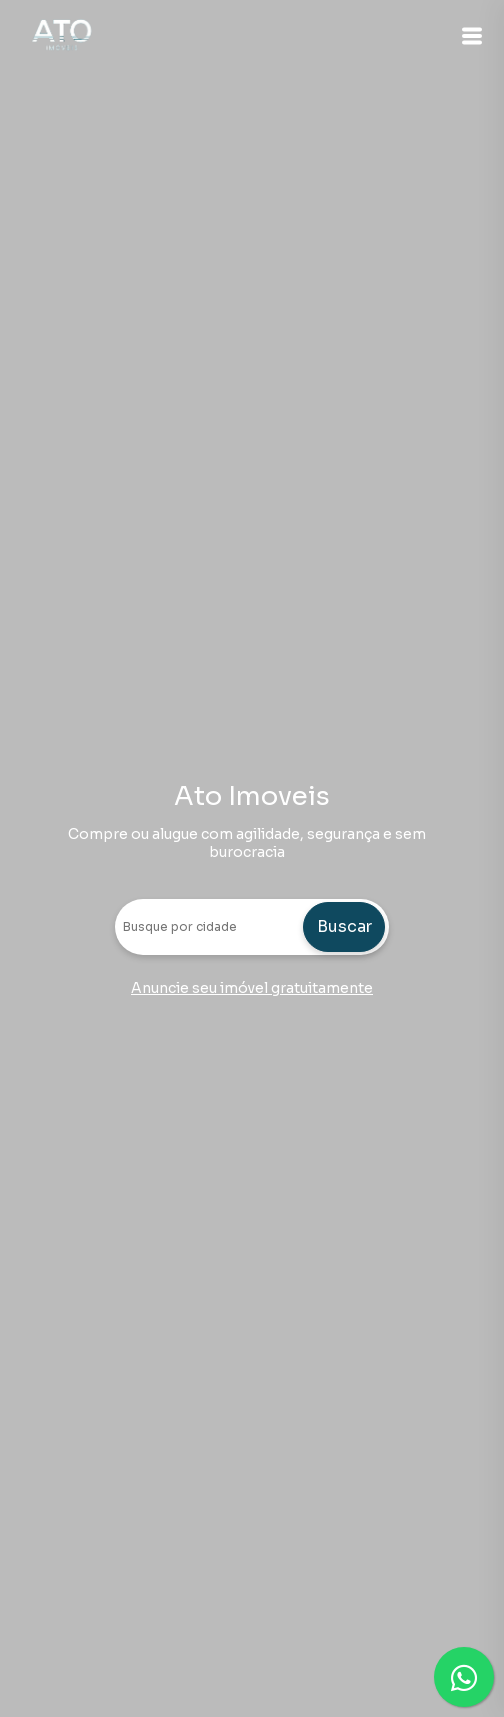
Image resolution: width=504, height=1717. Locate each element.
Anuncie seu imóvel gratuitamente (252, 988)
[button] (472, 36)
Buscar (344, 926)
